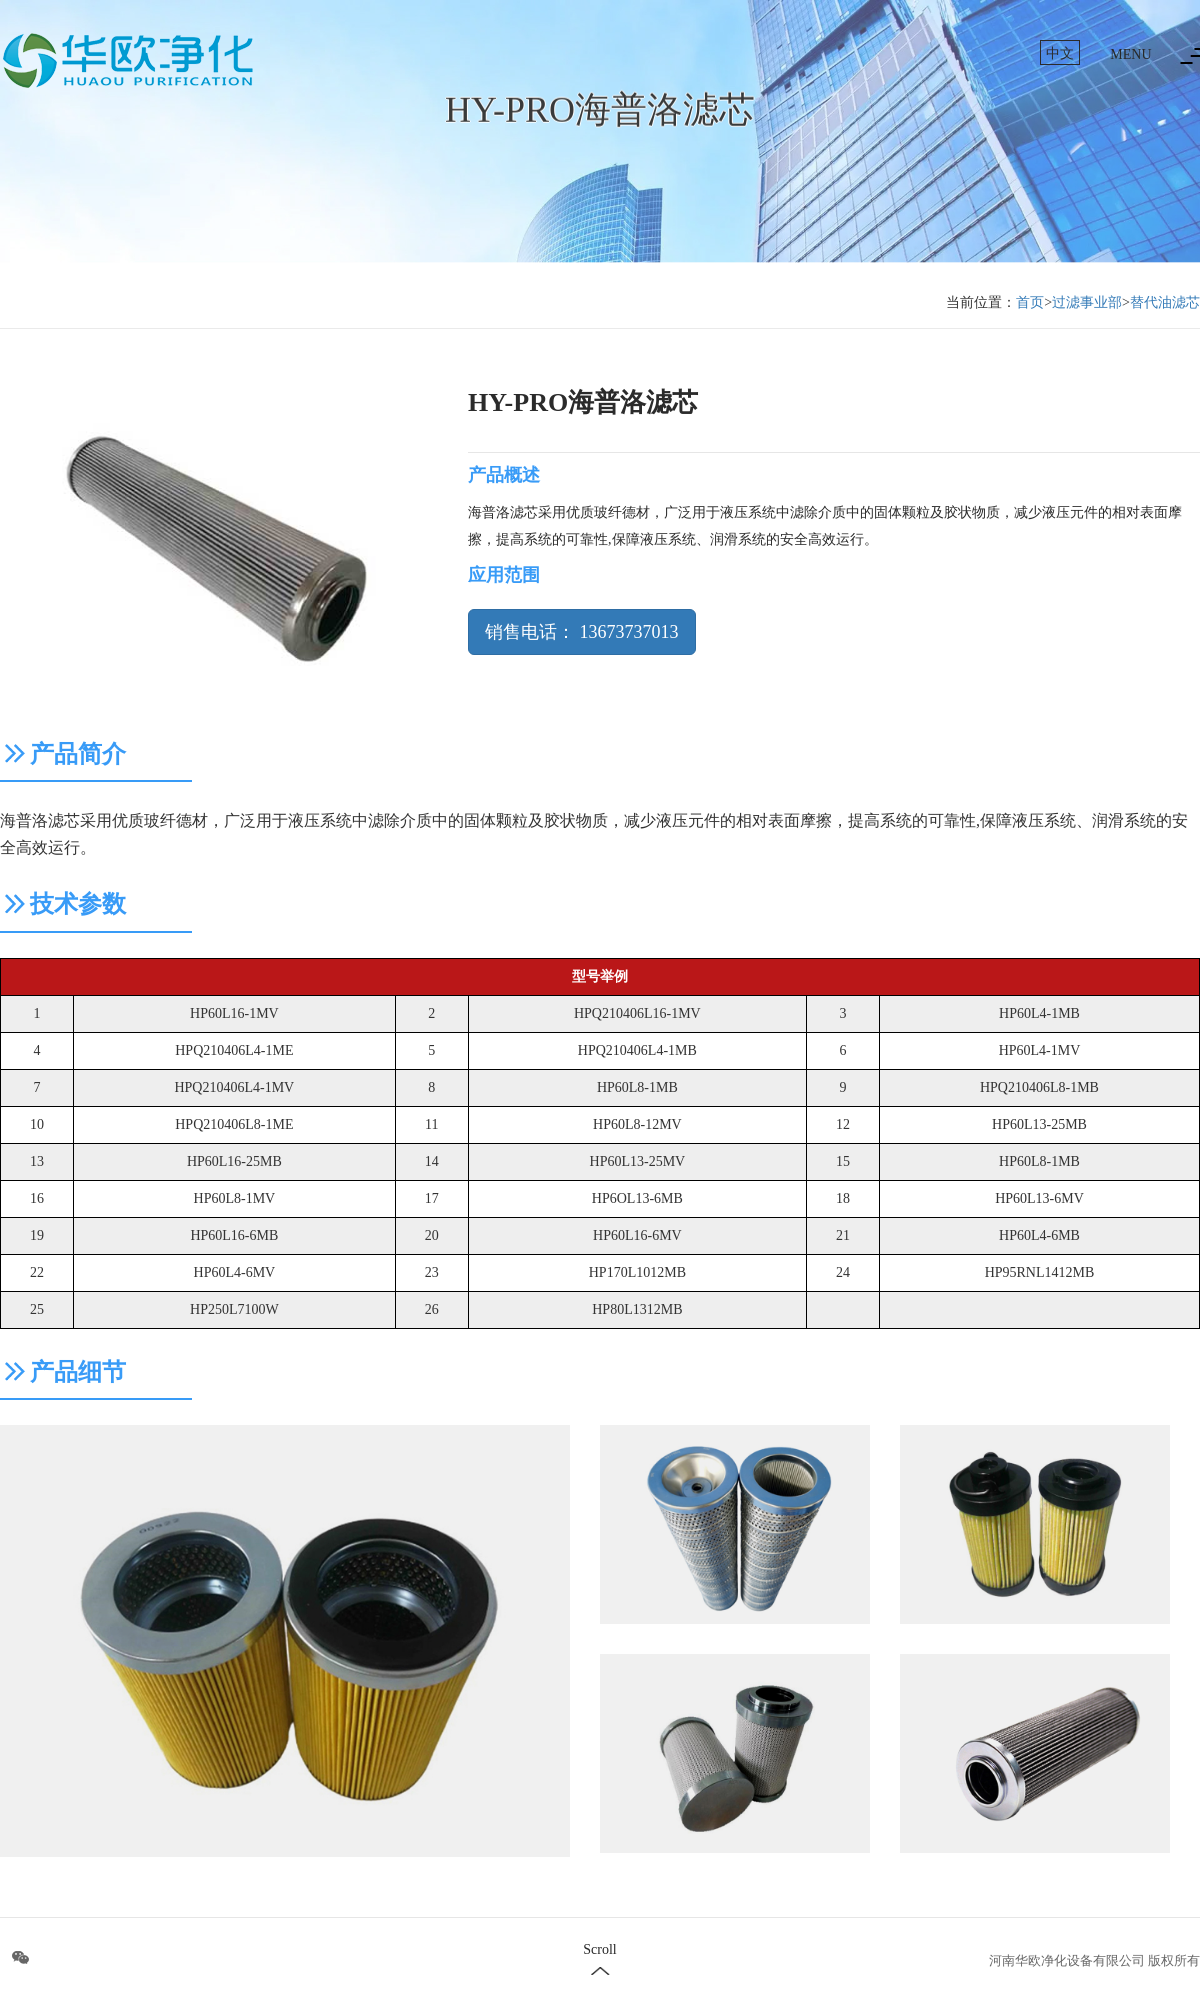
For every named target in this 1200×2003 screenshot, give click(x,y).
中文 (1060, 53)
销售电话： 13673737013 (582, 632)
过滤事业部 (1087, 302)
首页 (1030, 302)
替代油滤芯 (1165, 302)
